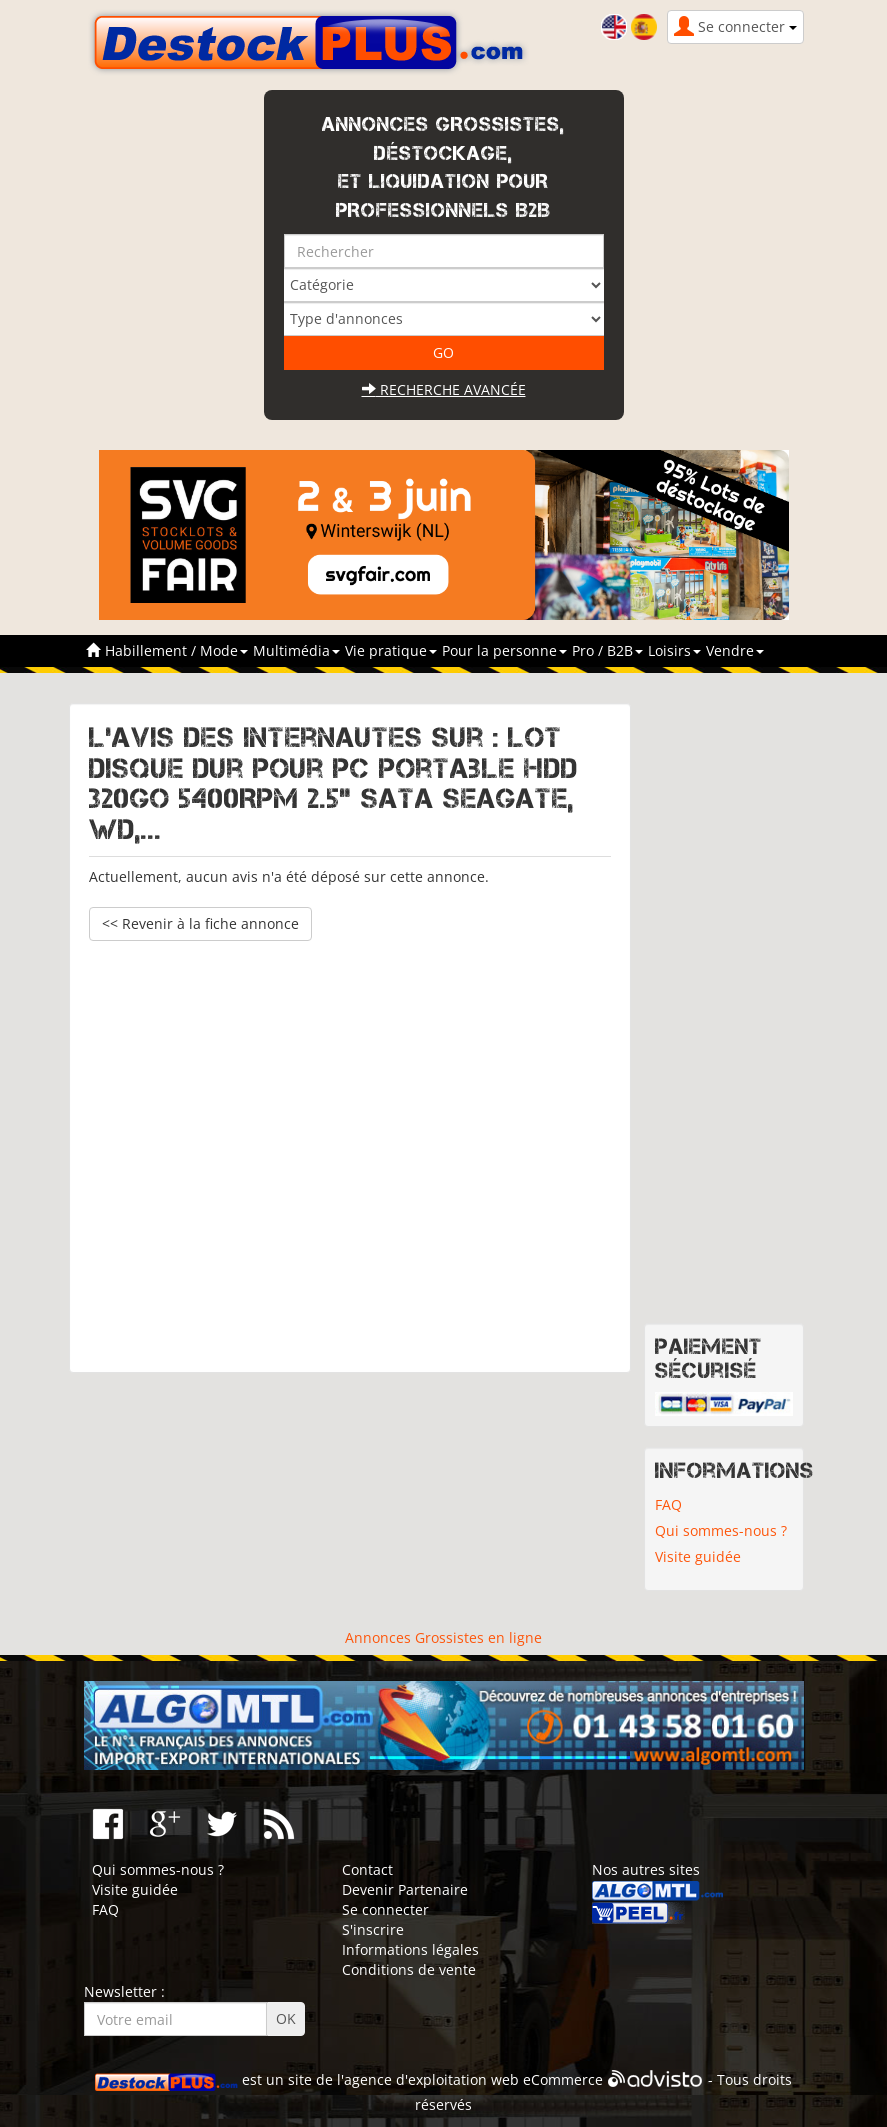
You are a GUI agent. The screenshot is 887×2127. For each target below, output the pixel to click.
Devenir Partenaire (405, 1889)
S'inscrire (373, 1929)
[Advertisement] (350, 1147)
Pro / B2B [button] (607, 650)
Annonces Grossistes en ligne (443, 1637)
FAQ (668, 1504)
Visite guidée (698, 1556)
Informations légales (410, 1949)
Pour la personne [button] (504, 650)
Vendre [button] (735, 650)
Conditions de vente (409, 1969)
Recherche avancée (444, 389)
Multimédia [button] (296, 650)
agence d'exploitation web (431, 2079)
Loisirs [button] (674, 650)
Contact (367, 1869)
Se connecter (385, 1909)
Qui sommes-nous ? (721, 1530)
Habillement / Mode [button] (176, 650)
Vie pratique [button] (391, 650)
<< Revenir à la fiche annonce (200, 923)
